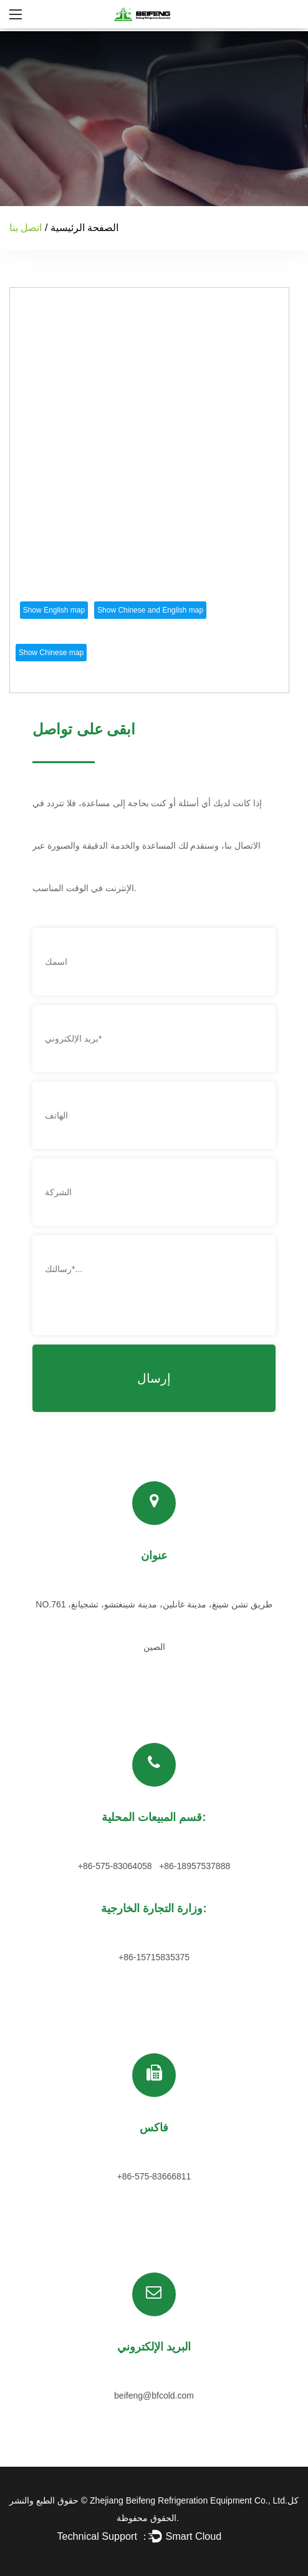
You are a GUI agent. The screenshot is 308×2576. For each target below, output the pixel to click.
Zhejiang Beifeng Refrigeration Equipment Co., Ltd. (188, 2500)
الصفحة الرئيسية (84, 227)
